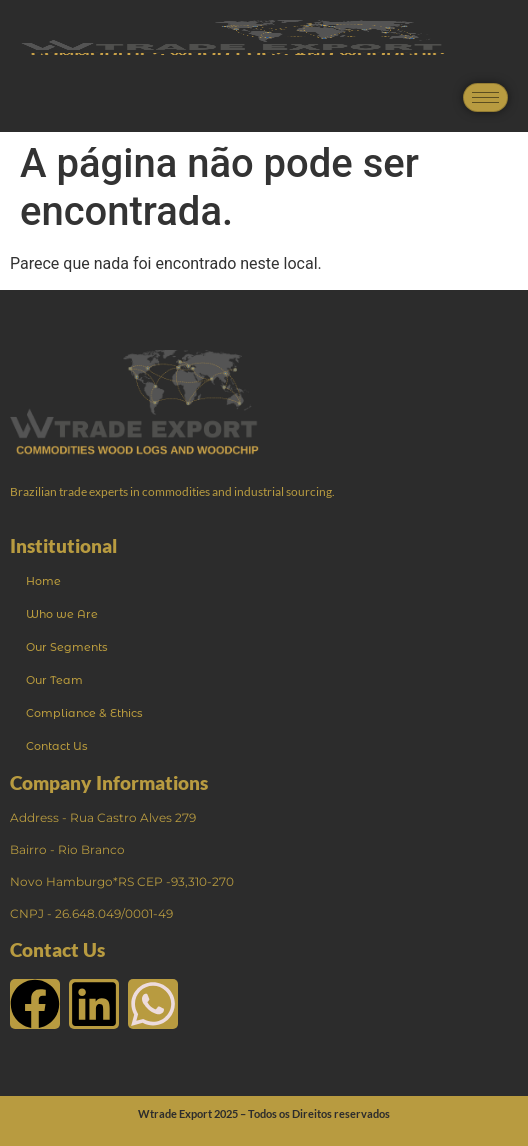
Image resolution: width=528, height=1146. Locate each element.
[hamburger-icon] (485, 97)
